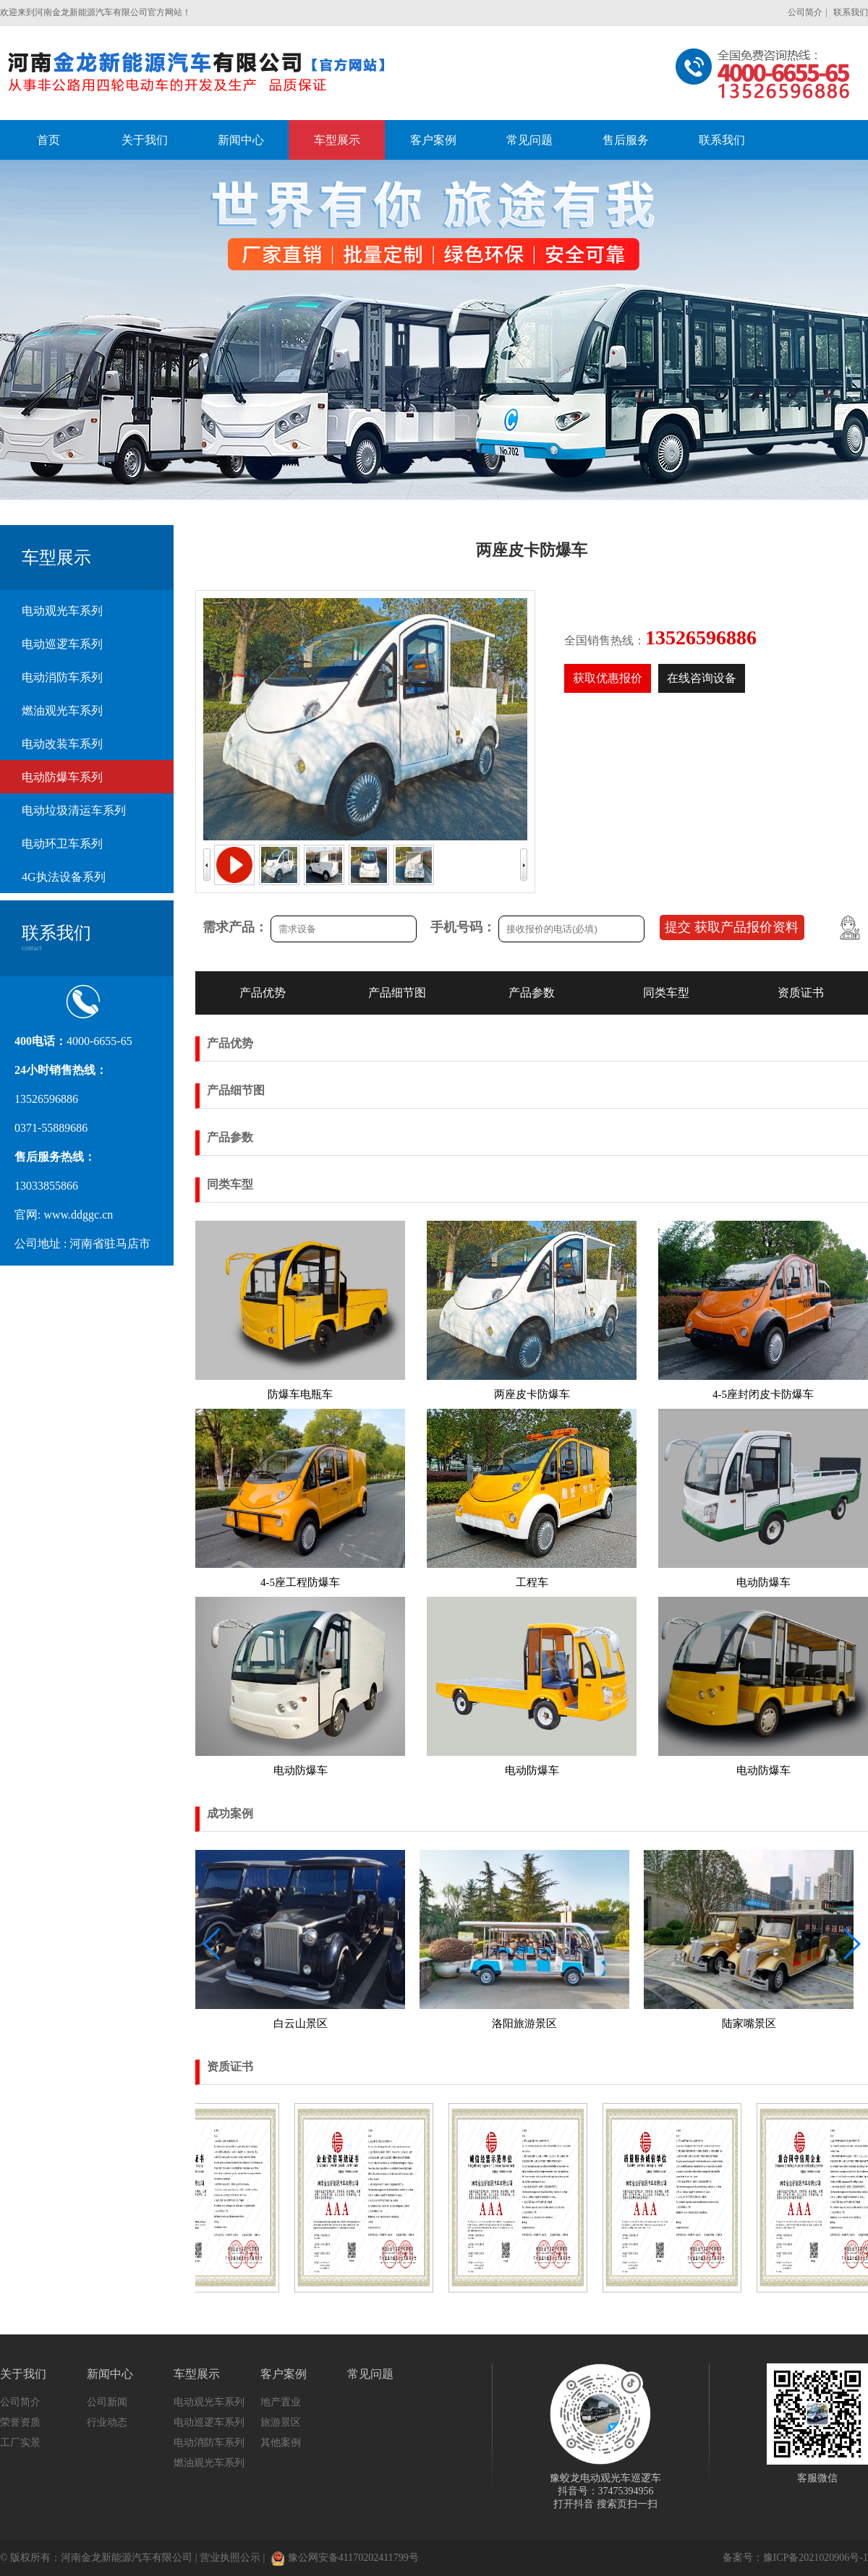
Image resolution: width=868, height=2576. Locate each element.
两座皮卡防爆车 (532, 1394)
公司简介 (805, 12)
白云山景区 (300, 2023)
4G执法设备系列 (64, 877)
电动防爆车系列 (62, 777)
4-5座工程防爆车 (300, 1582)
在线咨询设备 (701, 678)
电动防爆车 (763, 1582)
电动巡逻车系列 (62, 644)
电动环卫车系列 (62, 843)
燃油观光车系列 (62, 710)
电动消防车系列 (62, 677)
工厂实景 (20, 2442)
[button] (851, 1944)
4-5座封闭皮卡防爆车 (763, 1394)
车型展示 (197, 2374)
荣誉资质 (20, 2422)
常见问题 (370, 2374)
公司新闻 (107, 2402)
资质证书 (801, 992)
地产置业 (280, 2402)
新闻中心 (110, 2374)
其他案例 (280, 2442)
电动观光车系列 (62, 611)
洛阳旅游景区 (524, 2023)
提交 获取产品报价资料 (732, 927)
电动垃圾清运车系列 (74, 810)
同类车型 (666, 992)
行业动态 (107, 2422)
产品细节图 (397, 992)
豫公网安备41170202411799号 (345, 2557)
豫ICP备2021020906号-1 (815, 2557)
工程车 (532, 1582)
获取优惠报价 (607, 678)
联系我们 (850, 12)
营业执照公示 (230, 2557)
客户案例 (283, 2374)
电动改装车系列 (62, 744)
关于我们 (23, 2374)
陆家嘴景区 (749, 2023)
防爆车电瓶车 (300, 1394)
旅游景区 (280, 2422)
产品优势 (262, 992)
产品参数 (532, 992)
